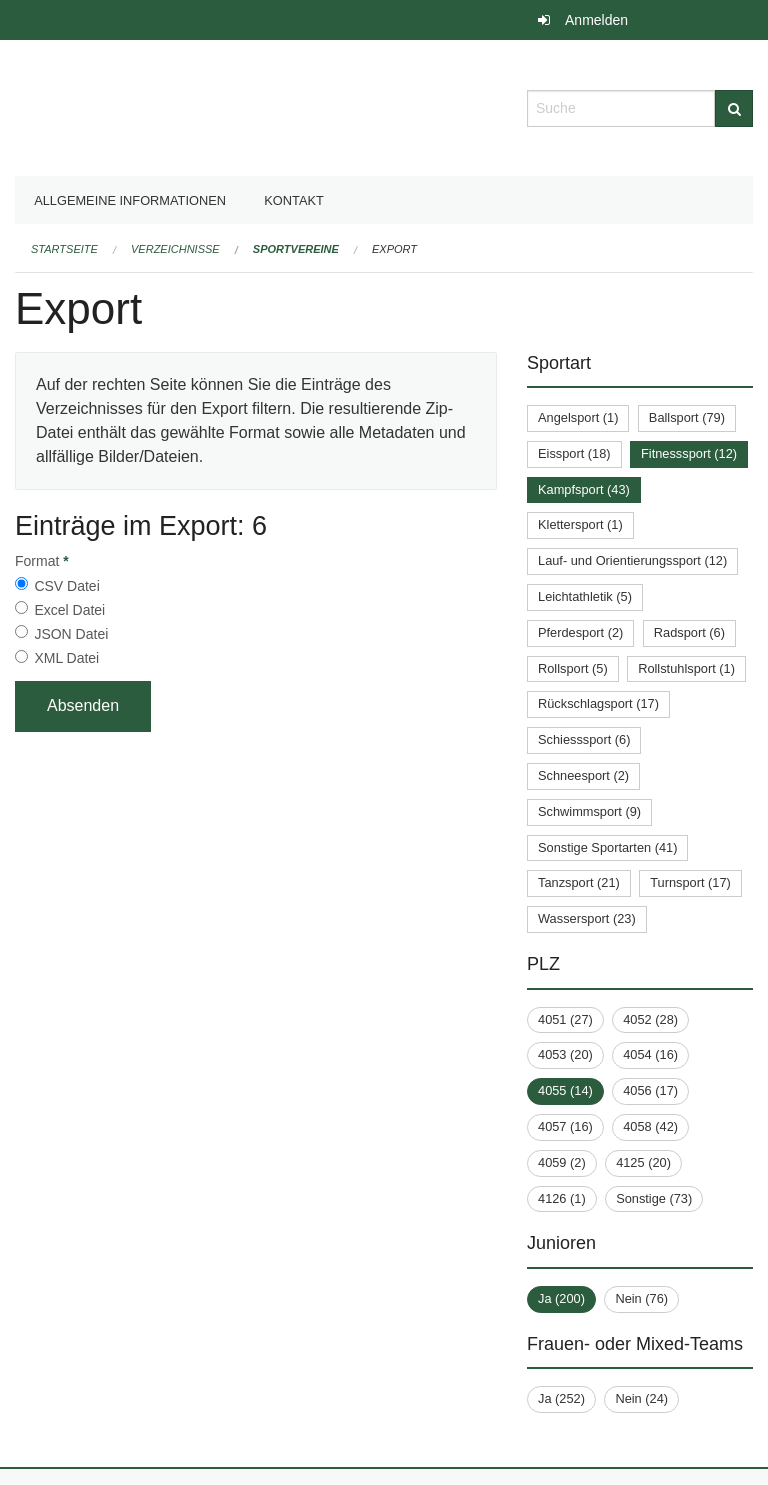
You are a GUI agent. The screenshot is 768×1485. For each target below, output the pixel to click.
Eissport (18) (574, 453)
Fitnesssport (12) (689, 453)
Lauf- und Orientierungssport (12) (632, 560)
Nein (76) (641, 1298)
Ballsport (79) (687, 417)
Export (394, 249)
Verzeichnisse (175, 249)
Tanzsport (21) (579, 882)
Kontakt (294, 200)
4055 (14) (565, 1090)
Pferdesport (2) (580, 632)
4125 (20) (643, 1162)
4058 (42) (650, 1126)
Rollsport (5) (573, 668)
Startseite (64, 249)
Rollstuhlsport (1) (686, 668)
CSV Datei (66, 586)
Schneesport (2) (583, 775)
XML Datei (66, 658)
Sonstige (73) (654, 1198)
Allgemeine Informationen (130, 200)
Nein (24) (641, 1398)
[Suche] (734, 108)
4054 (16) (650, 1054)
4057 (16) (565, 1126)
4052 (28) (650, 1019)
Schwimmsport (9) (589, 811)
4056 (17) (650, 1090)
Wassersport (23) (587, 918)
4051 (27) (565, 1019)
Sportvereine (296, 249)
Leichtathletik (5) (585, 596)
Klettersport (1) (580, 524)
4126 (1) (562, 1198)
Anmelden (596, 20)
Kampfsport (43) (584, 489)
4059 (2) (562, 1162)
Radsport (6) (689, 632)
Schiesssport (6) (584, 739)
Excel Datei (69, 610)
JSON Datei (71, 634)
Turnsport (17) (690, 882)
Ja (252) (561, 1398)
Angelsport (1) (578, 417)
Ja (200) (561, 1298)
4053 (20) (565, 1054)
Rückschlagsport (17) (598, 703)
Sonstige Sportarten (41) (607, 847)
